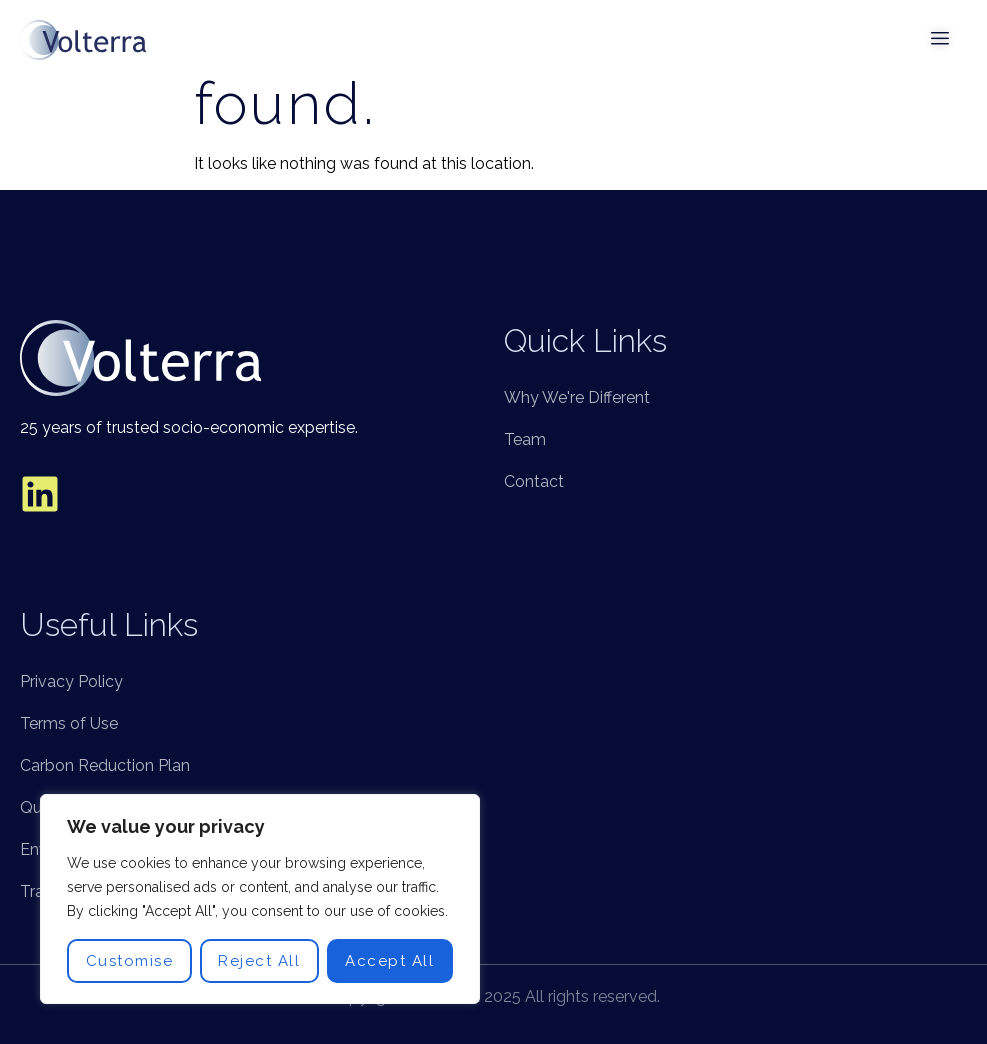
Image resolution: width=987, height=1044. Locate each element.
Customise (130, 961)
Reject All (259, 961)
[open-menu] (941, 40)
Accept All (389, 961)
